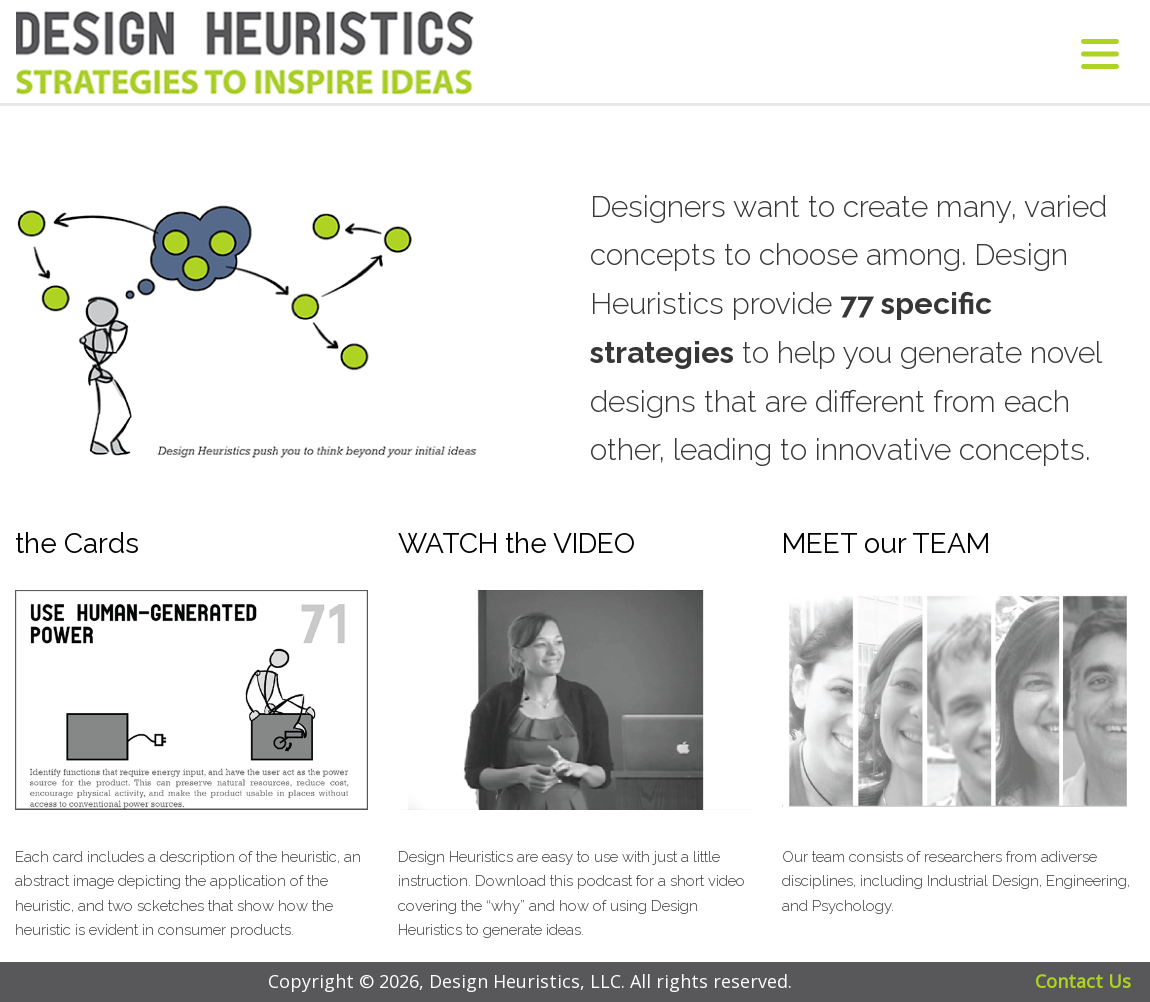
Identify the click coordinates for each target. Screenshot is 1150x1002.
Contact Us (1083, 981)
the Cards (77, 543)
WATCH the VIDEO (516, 543)
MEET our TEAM (886, 543)
